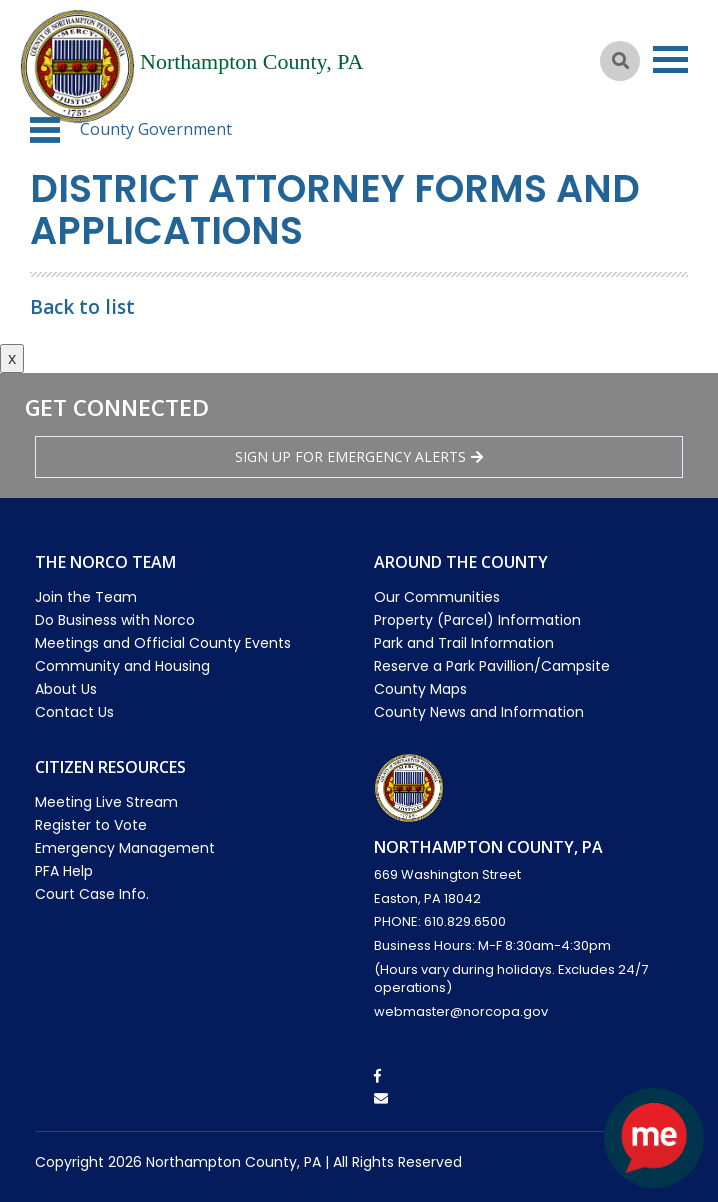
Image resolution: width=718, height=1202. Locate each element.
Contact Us (74, 712)
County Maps (420, 689)
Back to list (82, 307)
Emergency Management (125, 848)
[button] (45, 130)
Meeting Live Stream (106, 802)
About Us (66, 689)
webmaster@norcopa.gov (461, 1011)
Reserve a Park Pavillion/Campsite (492, 666)
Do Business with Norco (115, 620)
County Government (156, 129)
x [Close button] (12, 358)
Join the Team (86, 597)
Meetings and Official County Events (163, 643)
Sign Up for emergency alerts (359, 456)
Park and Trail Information (464, 643)
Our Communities (437, 597)
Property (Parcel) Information (477, 620)
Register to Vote (91, 825)
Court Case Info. (92, 894)
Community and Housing (122, 666)
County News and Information (479, 712)
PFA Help (64, 871)
